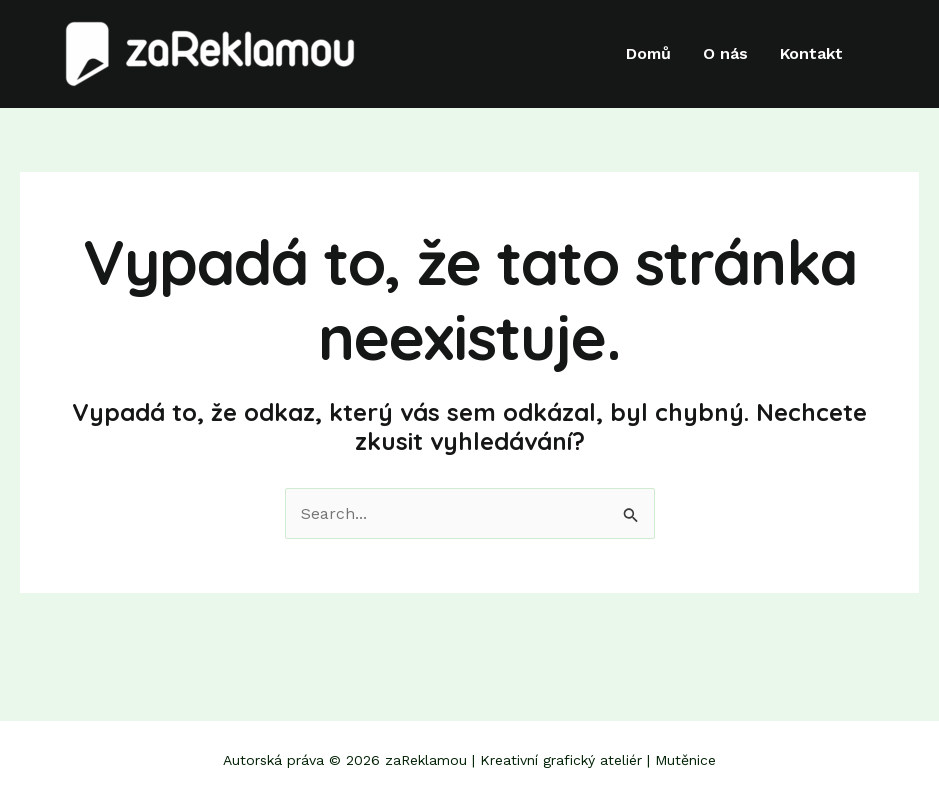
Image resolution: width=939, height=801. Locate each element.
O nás (725, 54)
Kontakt (811, 54)
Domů (648, 54)
